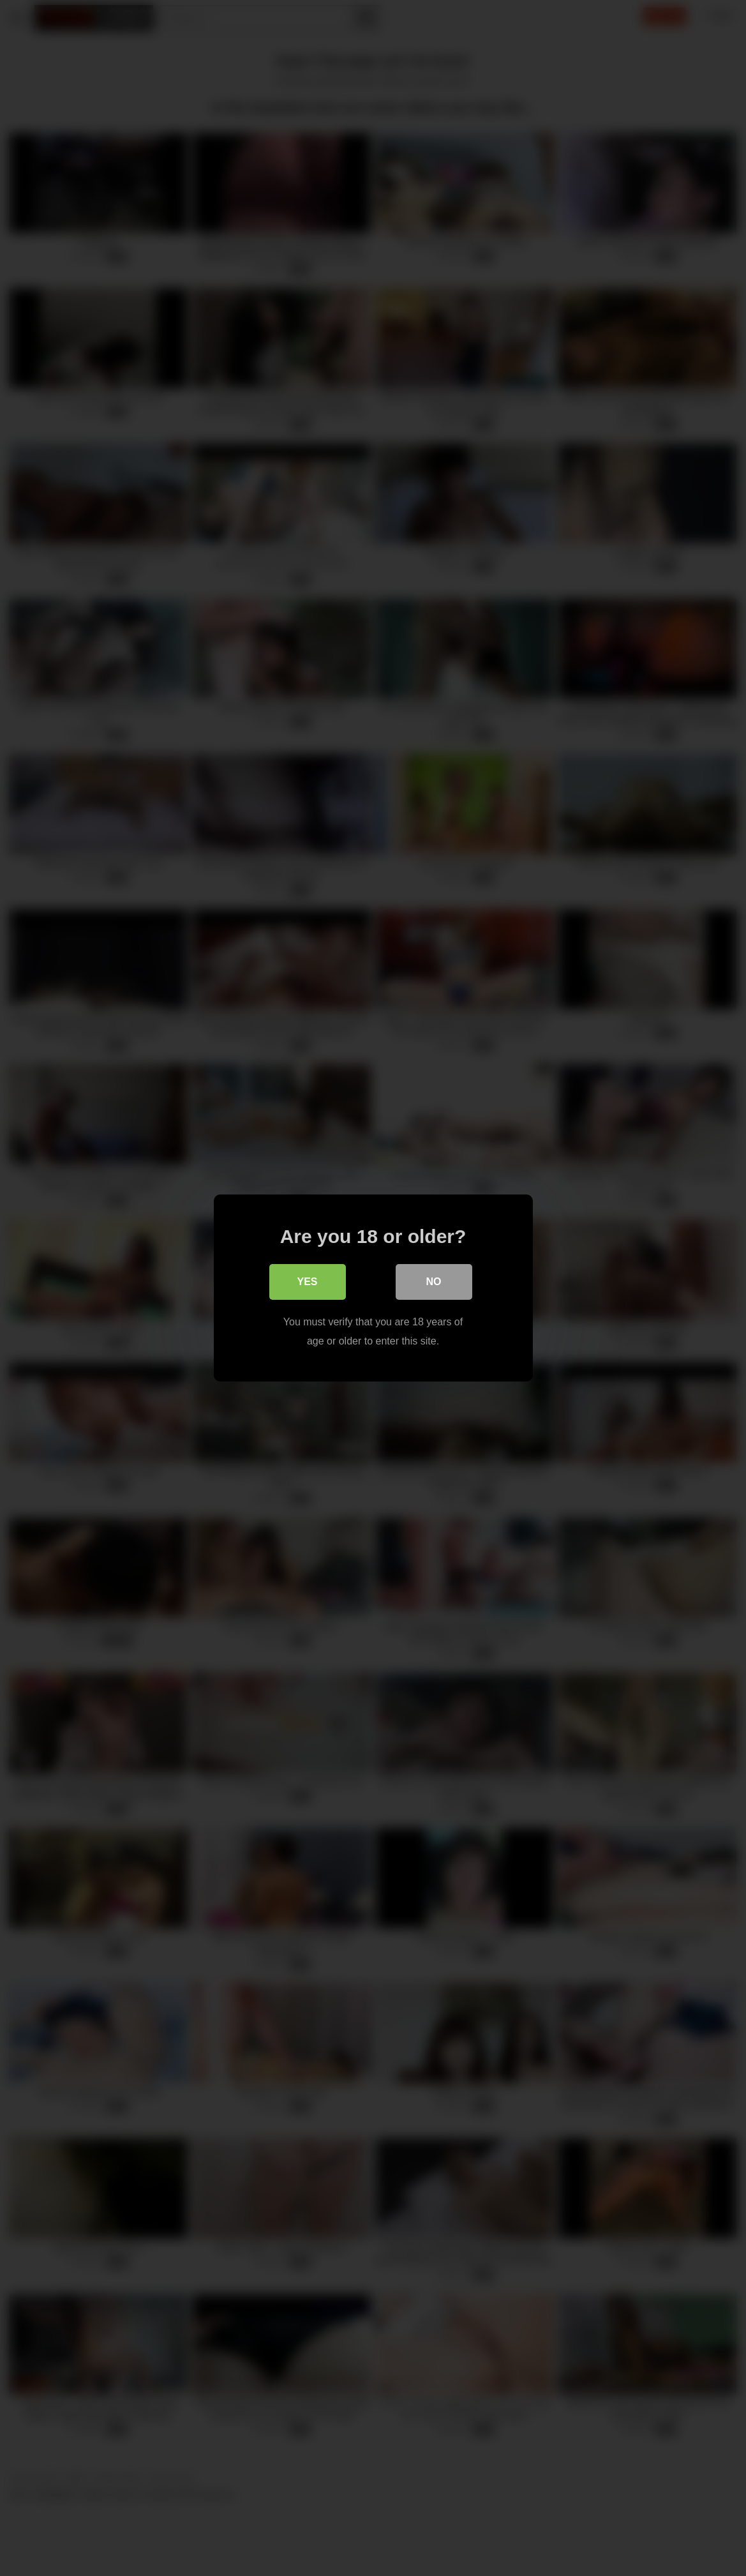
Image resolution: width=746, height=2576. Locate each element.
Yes (307, 1281)
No (434, 1281)
